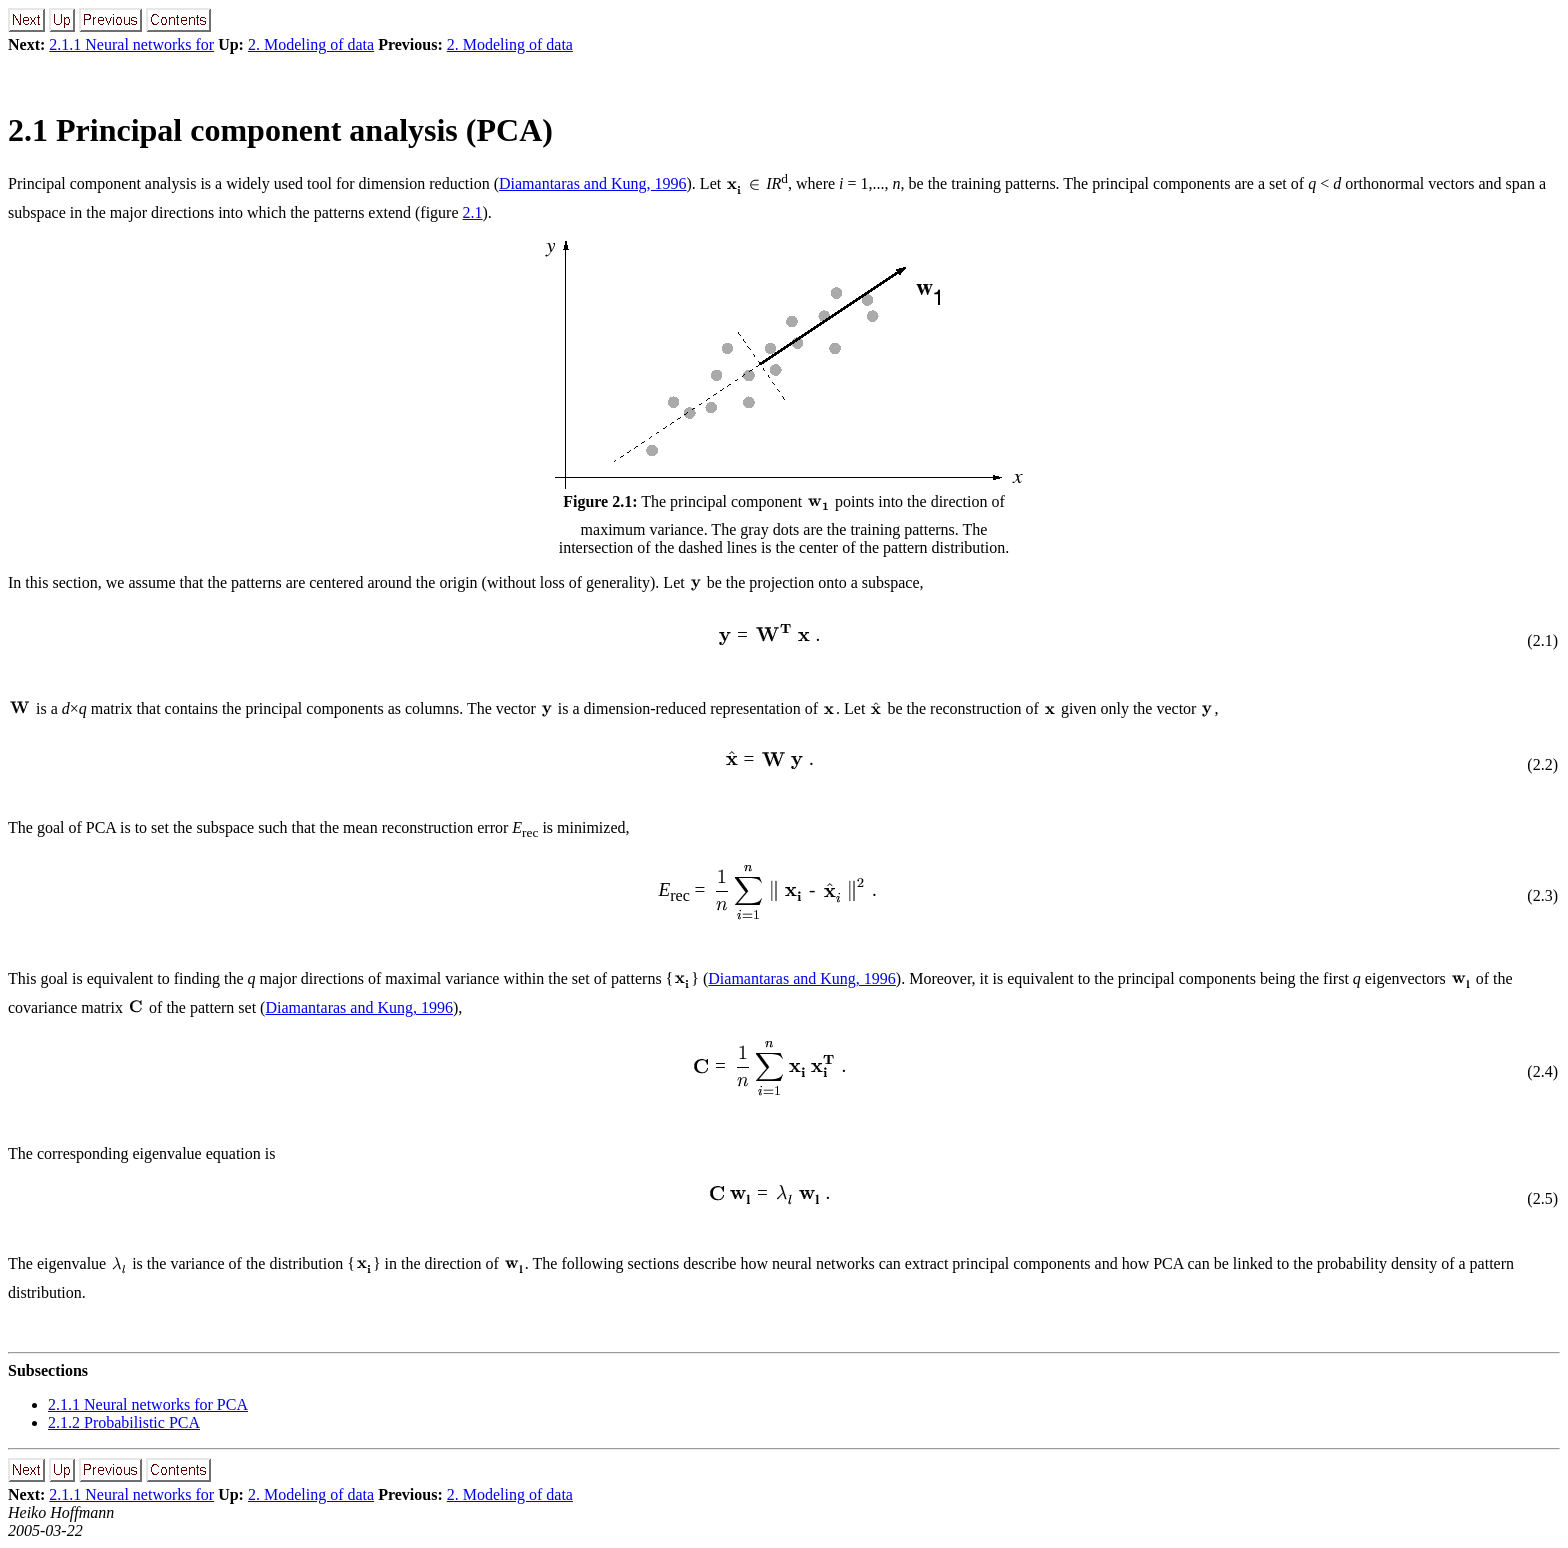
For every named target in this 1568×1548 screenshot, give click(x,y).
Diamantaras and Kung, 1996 (593, 183)
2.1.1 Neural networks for (131, 44)
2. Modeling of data (311, 44)
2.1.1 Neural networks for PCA (148, 1404)
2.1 (473, 212)
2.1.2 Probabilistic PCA (124, 1422)
